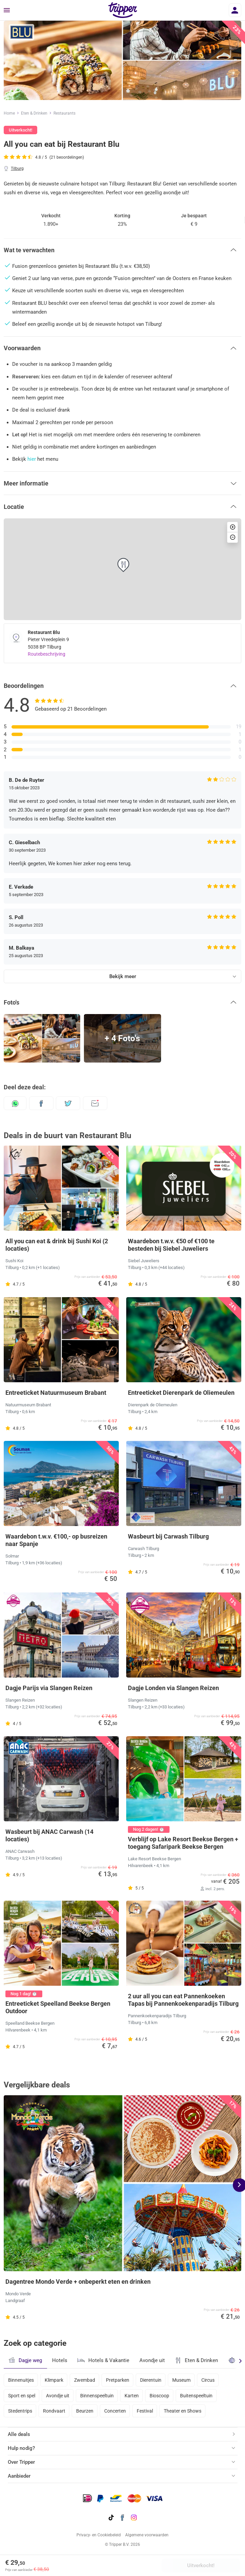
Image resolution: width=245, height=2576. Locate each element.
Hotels (59, 2360)
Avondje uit (152, 2360)
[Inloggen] (235, 10)
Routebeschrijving (46, 654)
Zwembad (84, 2380)
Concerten (115, 2411)
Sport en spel (21, 2395)
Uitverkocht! (201, 2565)
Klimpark (54, 2380)
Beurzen (84, 2411)
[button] (122, 250)
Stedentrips (20, 2411)
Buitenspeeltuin (196, 2395)
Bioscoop (159, 2395)
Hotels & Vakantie (103, 2359)
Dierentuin (150, 2380)
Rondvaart (54, 2411)
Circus (208, 2380)
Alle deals (19, 2434)
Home (9, 113)
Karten (132, 2395)
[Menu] (7, 10)
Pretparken (117, 2380)
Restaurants (64, 113)
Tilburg (17, 168)
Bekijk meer (122, 976)
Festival (145, 2411)
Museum (181, 2380)
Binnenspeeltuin (97, 2395)
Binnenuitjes (21, 2380)
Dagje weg (25, 2360)
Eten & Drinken (34, 113)
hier (31, 459)
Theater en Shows (182, 2411)
